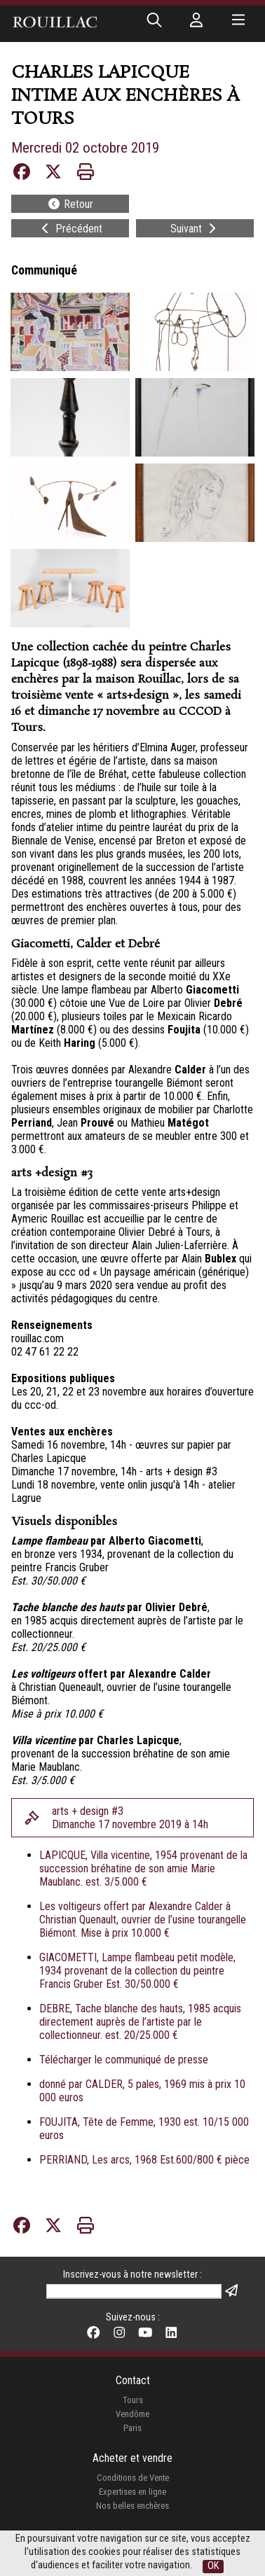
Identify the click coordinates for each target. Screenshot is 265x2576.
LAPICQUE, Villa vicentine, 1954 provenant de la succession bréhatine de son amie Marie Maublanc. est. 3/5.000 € (143, 1868)
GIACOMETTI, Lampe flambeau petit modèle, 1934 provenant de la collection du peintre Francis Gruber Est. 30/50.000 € (137, 1971)
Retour (70, 204)
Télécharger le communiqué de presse (123, 2059)
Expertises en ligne (132, 2491)
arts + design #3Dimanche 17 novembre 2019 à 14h (130, 1817)
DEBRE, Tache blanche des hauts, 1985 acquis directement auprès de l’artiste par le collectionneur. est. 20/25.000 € (140, 2022)
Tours (133, 2400)
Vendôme (132, 2414)
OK (213, 2566)
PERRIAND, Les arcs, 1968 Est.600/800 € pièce (144, 2159)
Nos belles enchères (132, 2505)
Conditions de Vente (133, 2477)
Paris (132, 2428)
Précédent (70, 228)
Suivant (194, 228)
